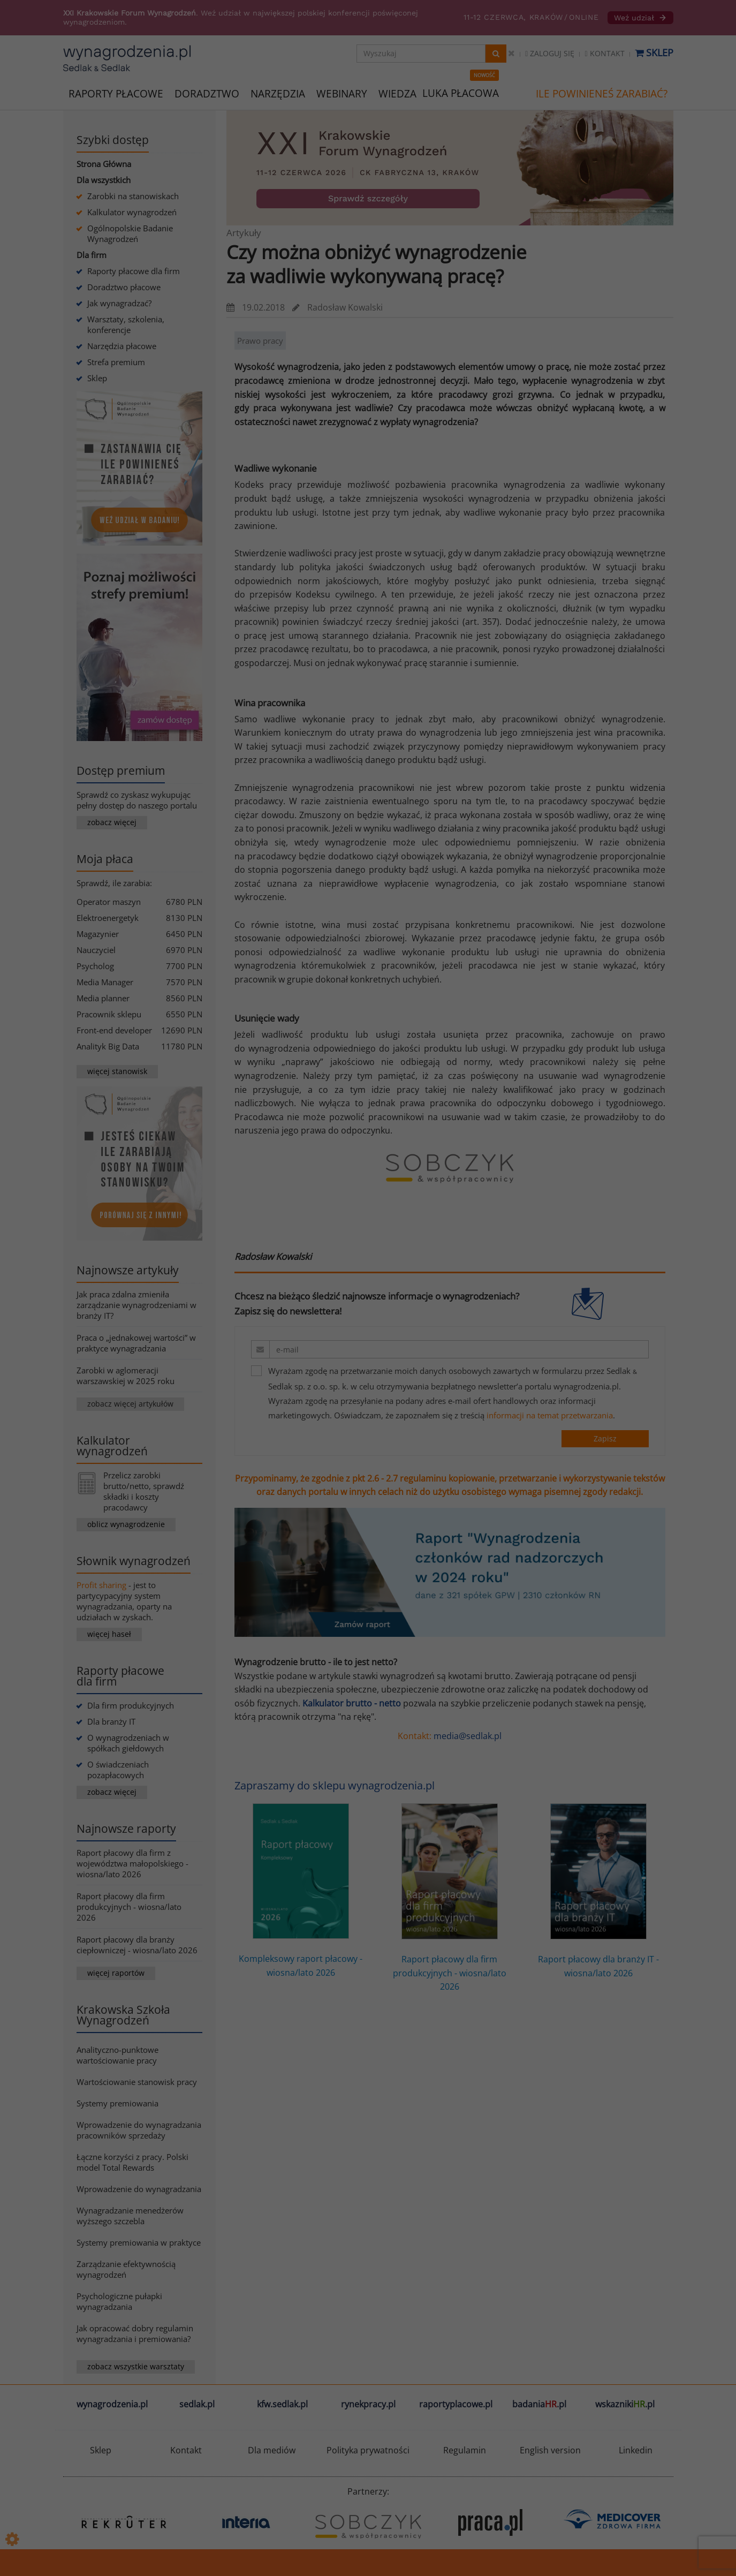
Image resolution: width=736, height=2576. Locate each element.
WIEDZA (397, 94)
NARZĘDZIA (278, 93)
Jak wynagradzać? (119, 303)
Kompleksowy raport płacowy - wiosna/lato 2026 (300, 1890)
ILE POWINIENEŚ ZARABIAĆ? (601, 94)
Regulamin (464, 2450)
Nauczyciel (96, 950)
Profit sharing (101, 1585)
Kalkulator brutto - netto (351, 1703)
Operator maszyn (109, 901)
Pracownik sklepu (109, 1014)
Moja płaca (105, 858)
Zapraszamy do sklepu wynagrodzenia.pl (334, 1785)
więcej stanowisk (117, 1071)
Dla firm (92, 255)
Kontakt (604, 53)
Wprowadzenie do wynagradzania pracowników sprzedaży (139, 2130)
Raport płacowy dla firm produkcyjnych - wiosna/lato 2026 (129, 1907)
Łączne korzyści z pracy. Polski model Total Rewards (132, 2162)
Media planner (103, 998)
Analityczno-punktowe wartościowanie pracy (117, 2055)
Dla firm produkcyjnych (130, 1705)
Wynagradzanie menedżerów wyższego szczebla (130, 2215)
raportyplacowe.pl (455, 2404)
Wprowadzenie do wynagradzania (139, 2189)
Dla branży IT (111, 1721)
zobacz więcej (111, 822)
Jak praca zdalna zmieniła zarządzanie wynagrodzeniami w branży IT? (136, 1305)
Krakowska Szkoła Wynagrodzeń (123, 2015)
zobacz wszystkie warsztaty (135, 2366)
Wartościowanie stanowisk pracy (137, 2081)
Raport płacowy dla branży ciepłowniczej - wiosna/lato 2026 (137, 1944)
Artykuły (243, 232)
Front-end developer (114, 1030)
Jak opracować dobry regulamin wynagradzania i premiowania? (135, 2333)
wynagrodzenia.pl (112, 2404)
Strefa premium (116, 362)
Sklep (654, 52)
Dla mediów (271, 2450)
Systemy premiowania (117, 2103)
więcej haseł (109, 1634)
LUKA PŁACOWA (460, 93)
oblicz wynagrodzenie (126, 1524)
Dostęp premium (121, 770)
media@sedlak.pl (468, 1736)
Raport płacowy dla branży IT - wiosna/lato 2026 (598, 1891)
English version (550, 2450)
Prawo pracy (260, 340)
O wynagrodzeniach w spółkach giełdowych (128, 1743)
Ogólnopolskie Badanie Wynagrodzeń (130, 233)
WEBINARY (341, 93)
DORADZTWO (206, 94)
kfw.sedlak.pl (282, 2404)
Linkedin (635, 2450)
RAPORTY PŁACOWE (116, 93)
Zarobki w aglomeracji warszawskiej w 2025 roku (125, 1375)
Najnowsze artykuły (128, 1270)
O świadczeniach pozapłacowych (118, 1769)
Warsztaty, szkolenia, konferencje (125, 324)
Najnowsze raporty (126, 1828)
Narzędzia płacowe (121, 346)
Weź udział (640, 17)
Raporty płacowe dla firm (133, 271)
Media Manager (105, 982)
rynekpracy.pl (368, 2404)
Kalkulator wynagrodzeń (132, 212)
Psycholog (95, 966)
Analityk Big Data (108, 1046)
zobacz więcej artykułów (130, 1404)
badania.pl (539, 2404)
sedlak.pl (197, 2404)
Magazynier (98, 933)
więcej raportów (116, 1973)
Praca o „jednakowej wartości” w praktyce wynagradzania (136, 1343)
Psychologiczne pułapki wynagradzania (119, 2301)
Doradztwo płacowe (124, 287)
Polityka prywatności (368, 2450)
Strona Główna (104, 163)
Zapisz (605, 1438)
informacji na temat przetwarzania (550, 1415)
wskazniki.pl (625, 2404)
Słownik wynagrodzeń (134, 1560)
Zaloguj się (549, 53)
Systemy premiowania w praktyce (139, 2242)
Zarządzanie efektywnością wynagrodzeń (126, 2269)
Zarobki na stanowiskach (133, 196)
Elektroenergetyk (108, 917)
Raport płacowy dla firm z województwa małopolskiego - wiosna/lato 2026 (132, 1863)
